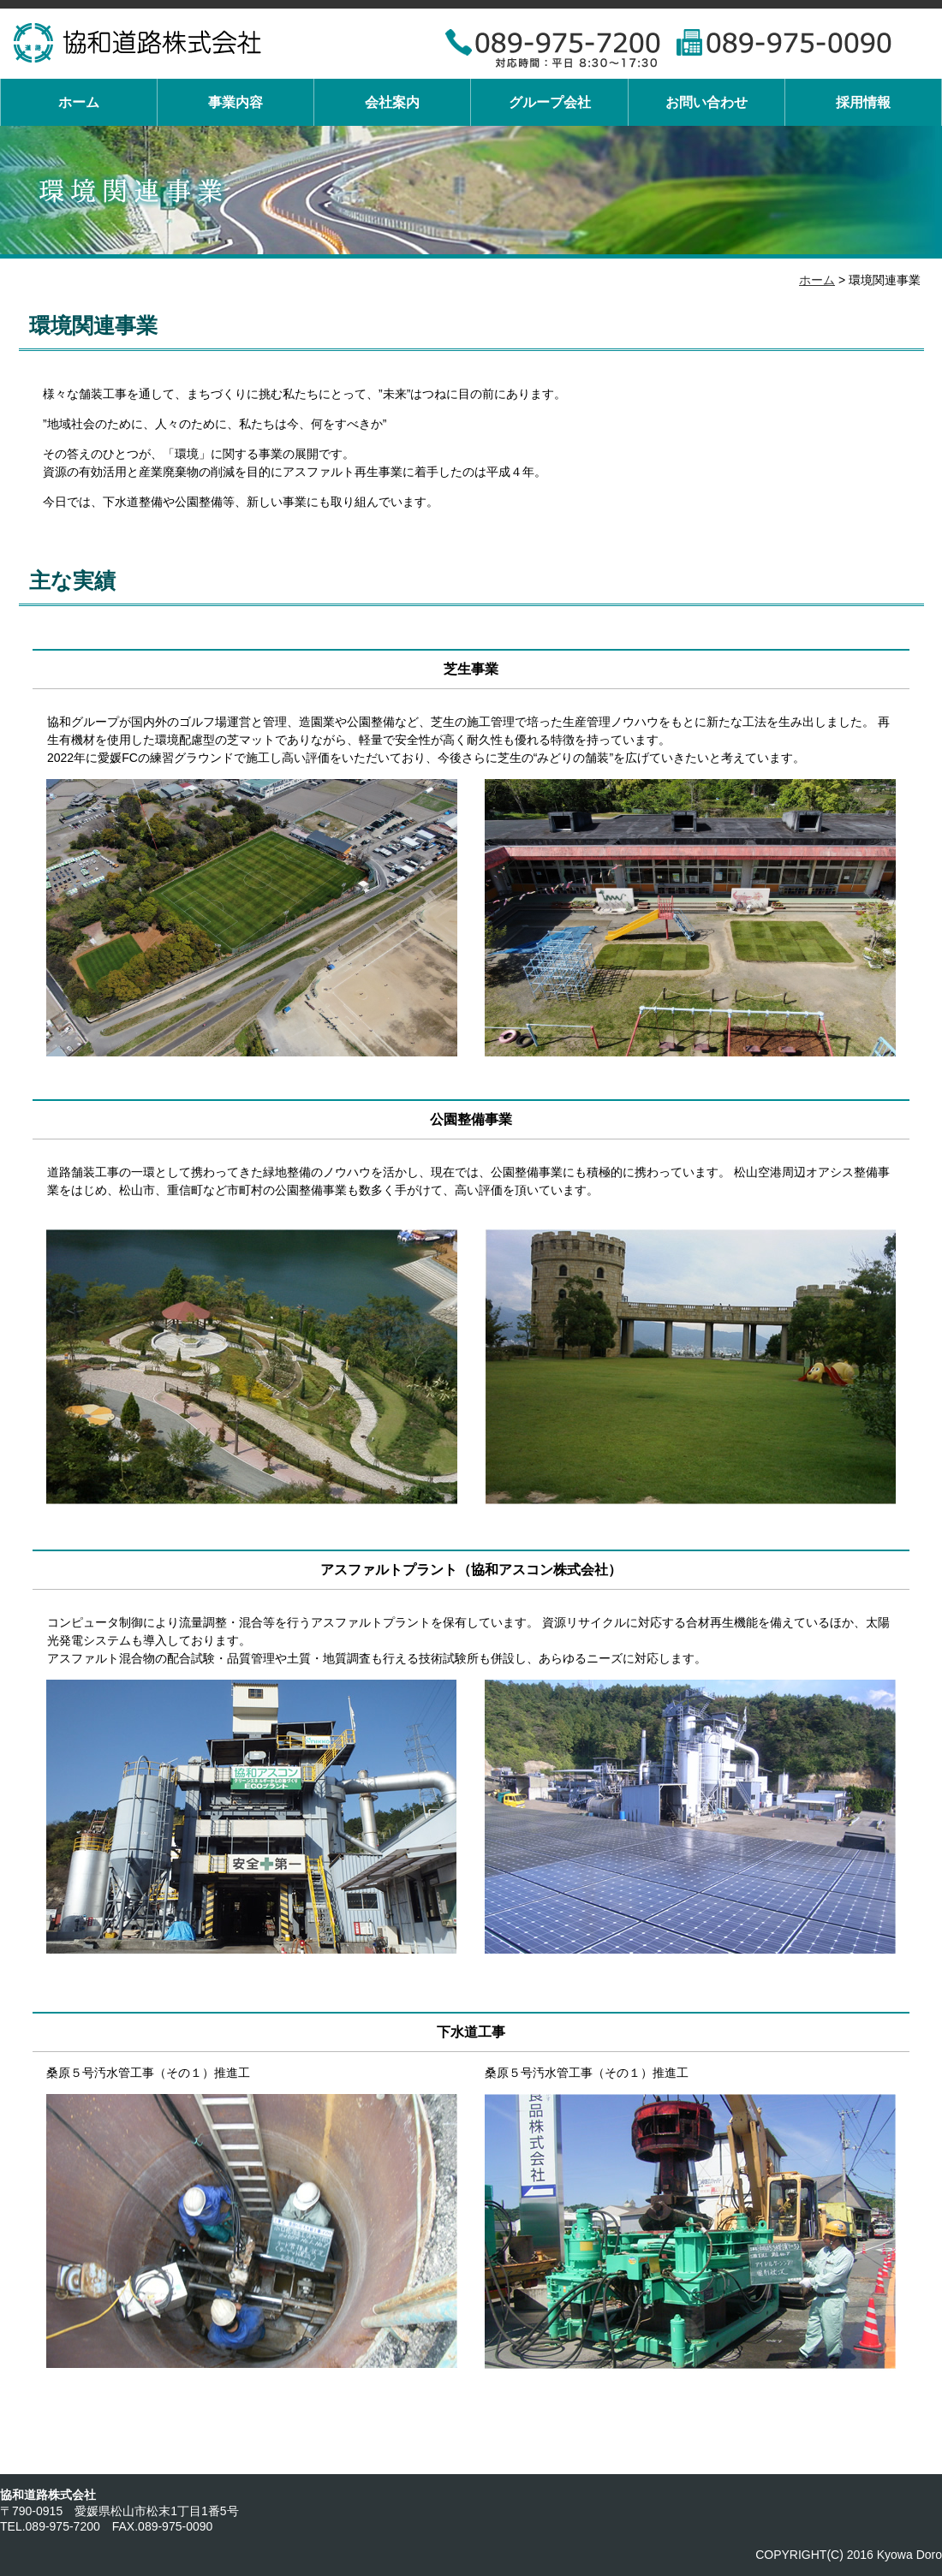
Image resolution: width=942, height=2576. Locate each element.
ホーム (78, 102)
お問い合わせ (706, 102)
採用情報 (863, 102)
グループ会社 (550, 102)
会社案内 (392, 102)
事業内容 (235, 102)
